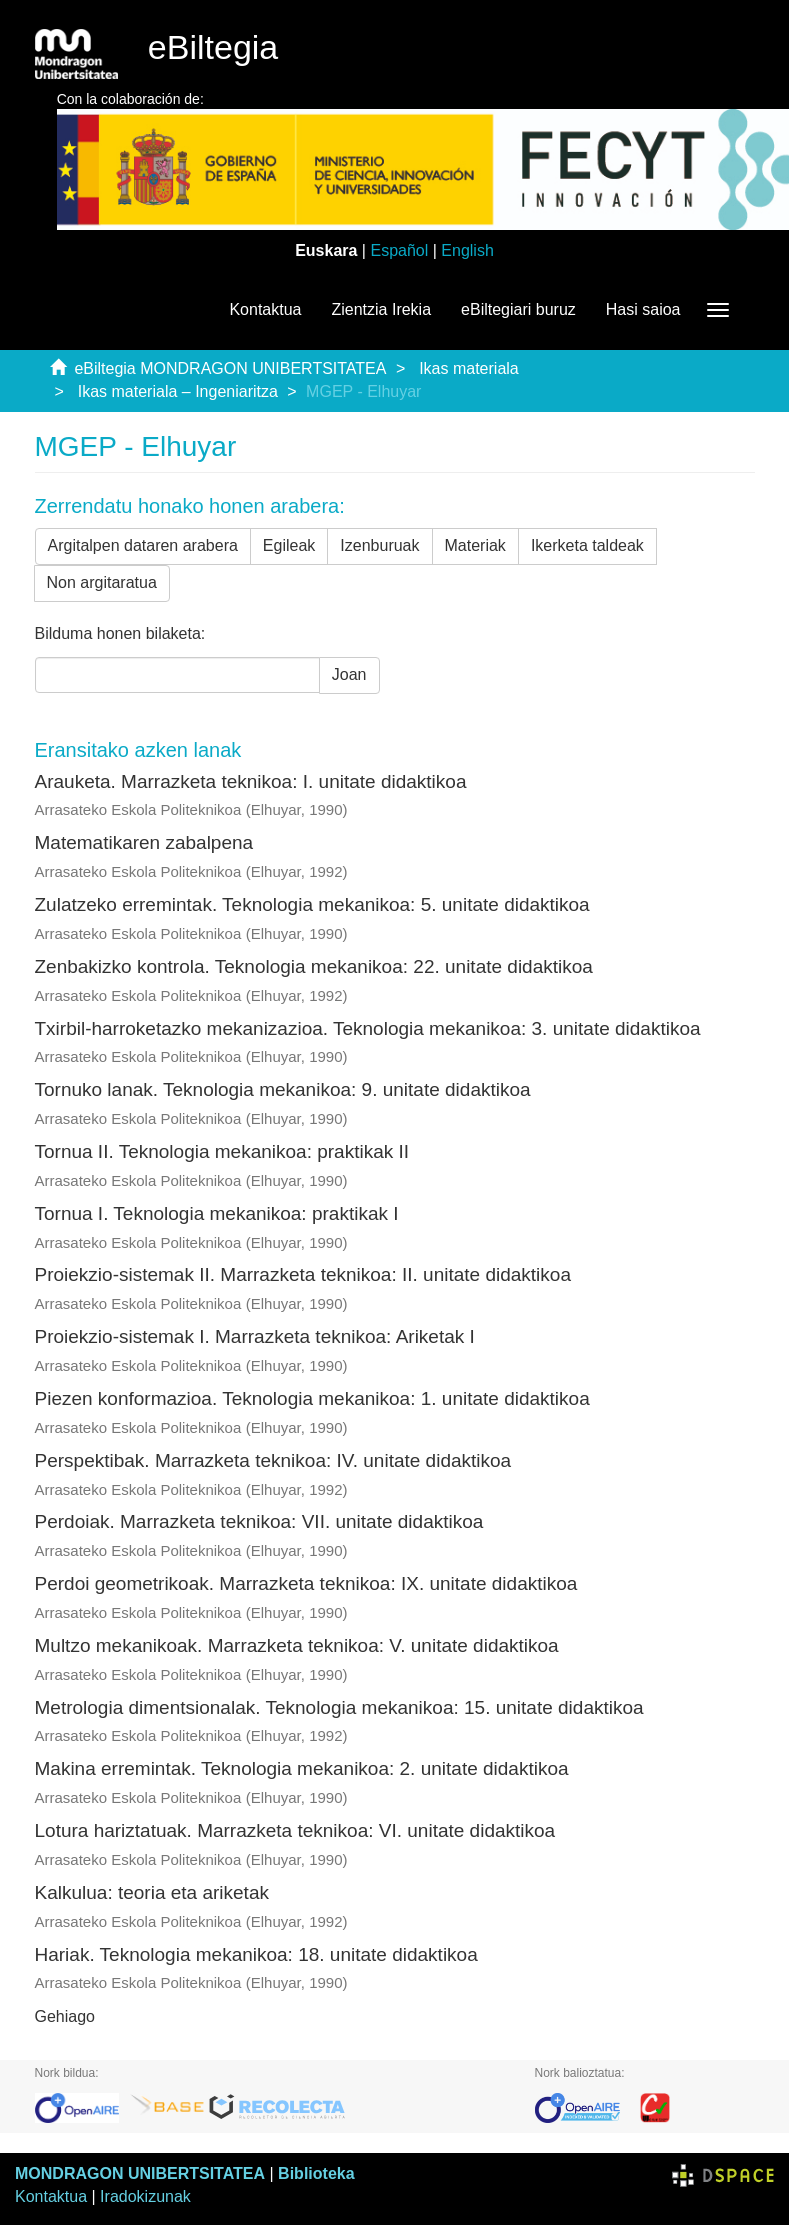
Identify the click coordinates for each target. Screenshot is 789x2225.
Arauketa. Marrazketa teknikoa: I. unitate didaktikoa (251, 781)
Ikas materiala (469, 368)
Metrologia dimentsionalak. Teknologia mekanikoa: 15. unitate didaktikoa (339, 1707)
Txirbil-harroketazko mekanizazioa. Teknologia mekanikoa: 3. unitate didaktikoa (368, 1028)
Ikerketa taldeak (587, 545)
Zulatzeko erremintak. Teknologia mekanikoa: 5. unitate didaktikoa (312, 904)
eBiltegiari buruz (518, 309)
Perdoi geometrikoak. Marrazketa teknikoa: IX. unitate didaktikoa (306, 1583)
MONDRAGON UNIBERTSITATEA (140, 2173)
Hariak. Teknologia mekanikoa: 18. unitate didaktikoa (256, 1954)
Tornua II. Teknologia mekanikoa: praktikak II (222, 1151)
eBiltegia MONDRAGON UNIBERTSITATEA (230, 368)
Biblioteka (316, 2173)
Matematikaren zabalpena (144, 842)
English (467, 250)
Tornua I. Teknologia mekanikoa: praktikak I (217, 1213)
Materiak (475, 545)
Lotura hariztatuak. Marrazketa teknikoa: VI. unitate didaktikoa (295, 1830)
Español (399, 250)
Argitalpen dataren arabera (143, 545)
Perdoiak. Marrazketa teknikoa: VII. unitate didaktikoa (259, 1521)
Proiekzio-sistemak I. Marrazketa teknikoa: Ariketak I (255, 1336)
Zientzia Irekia (381, 309)
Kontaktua (265, 309)
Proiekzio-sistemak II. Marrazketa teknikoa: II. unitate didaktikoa (303, 1274)
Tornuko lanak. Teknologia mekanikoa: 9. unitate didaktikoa (283, 1089)
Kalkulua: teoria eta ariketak (152, 1892)
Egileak (289, 545)
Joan (349, 674)
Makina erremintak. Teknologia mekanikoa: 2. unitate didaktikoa (302, 1768)
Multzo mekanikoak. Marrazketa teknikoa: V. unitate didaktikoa (297, 1645)
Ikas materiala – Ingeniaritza (178, 391)
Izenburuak (379, 545)
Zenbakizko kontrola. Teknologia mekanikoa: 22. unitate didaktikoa (314, 966)
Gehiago (65, 2016)
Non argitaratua (102, 582)
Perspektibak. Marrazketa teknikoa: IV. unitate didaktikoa (273, 1460)
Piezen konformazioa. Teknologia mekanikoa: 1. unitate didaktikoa (312, 1398)
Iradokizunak (145, 2196)
